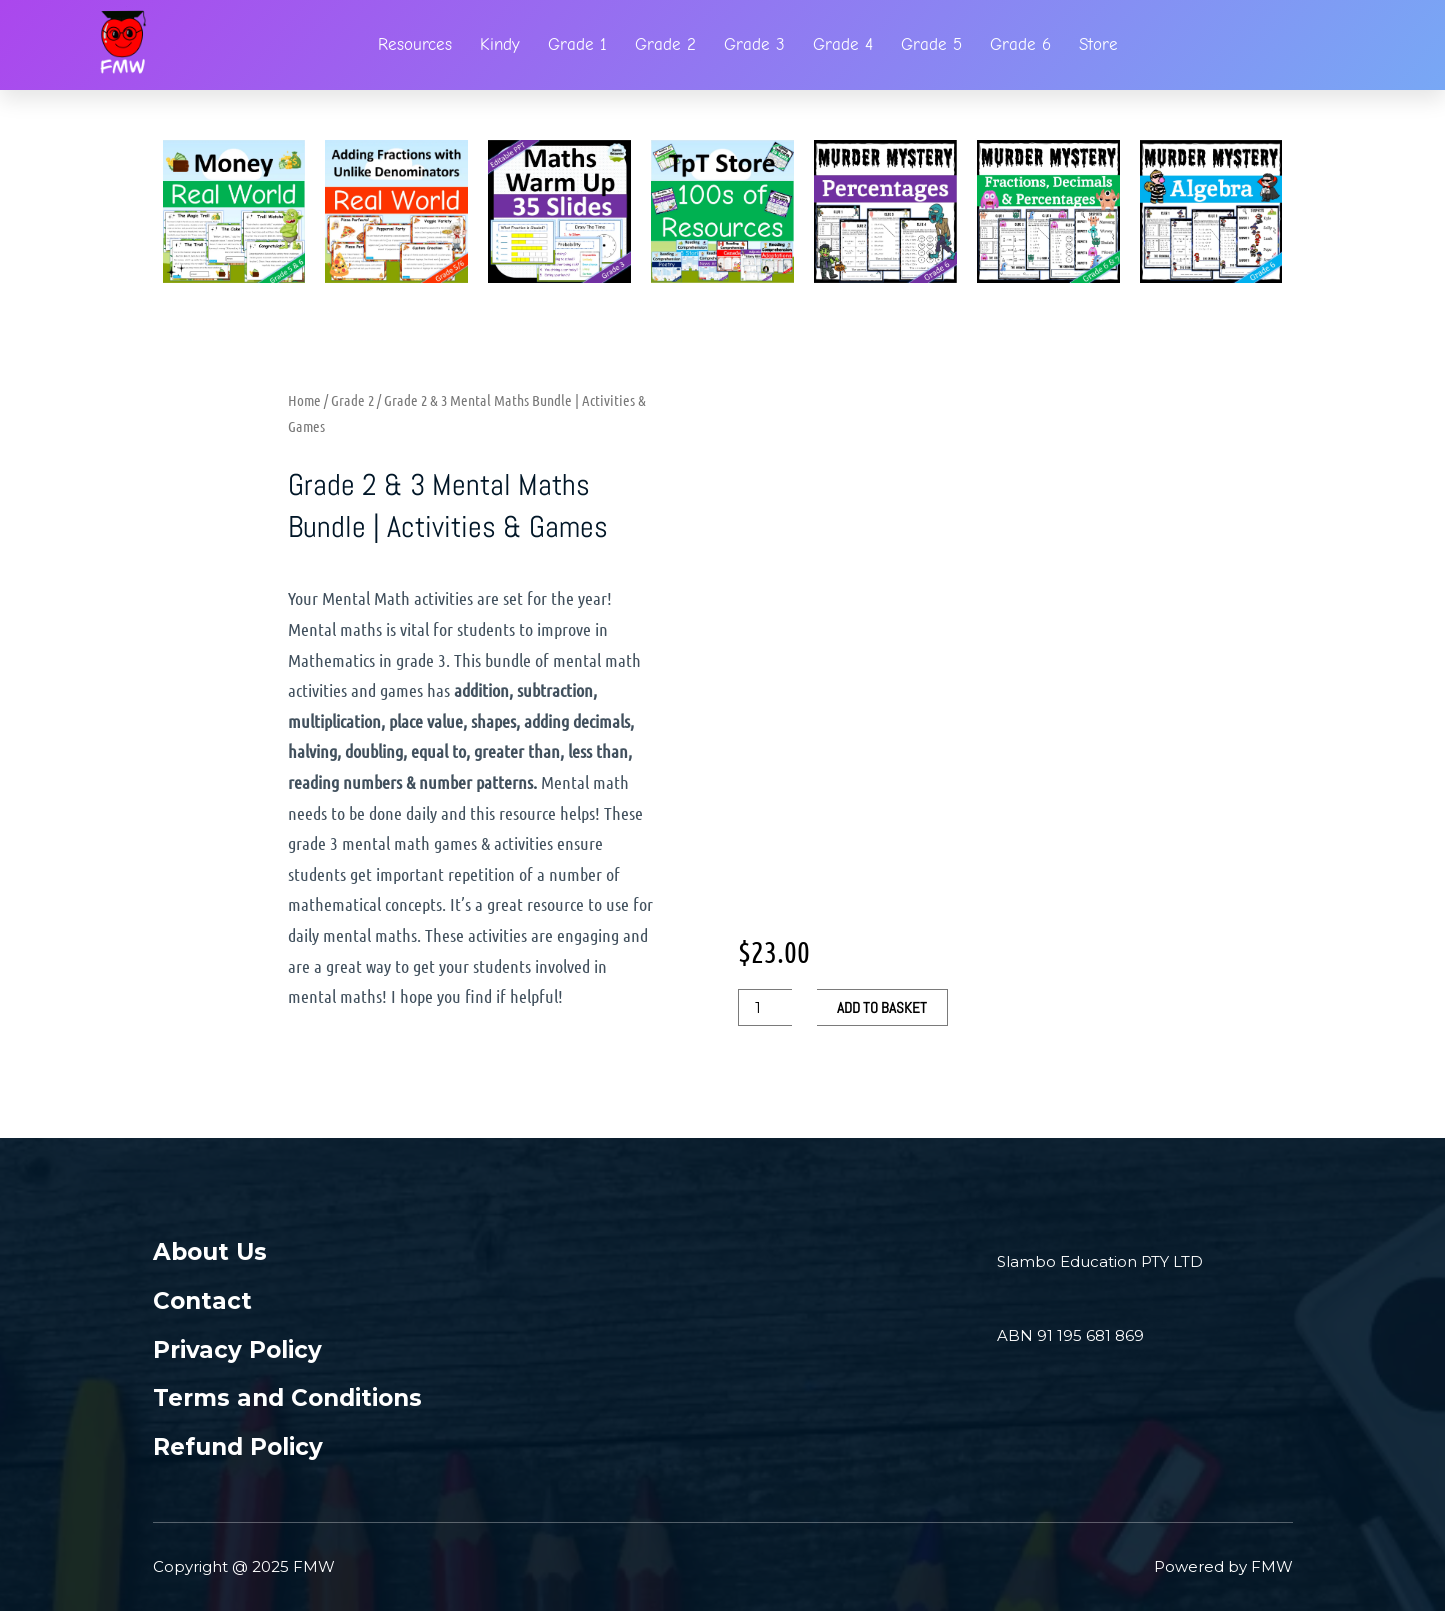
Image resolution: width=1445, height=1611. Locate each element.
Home (304, 400)
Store (1098, 44)
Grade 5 (931, 44)
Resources (415, 44)
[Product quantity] (765, 1007)
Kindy (500, 44)
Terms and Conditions (287, 1398)
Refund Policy (238, 1447)
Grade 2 (665, 44)
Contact (202, 1301)
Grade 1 (577, 44)
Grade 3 (754, 44)
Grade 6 (1020, 44)
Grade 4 (843, 44)
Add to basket (882, 1007)
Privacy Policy (237, 1350)
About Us (210, 1252)
